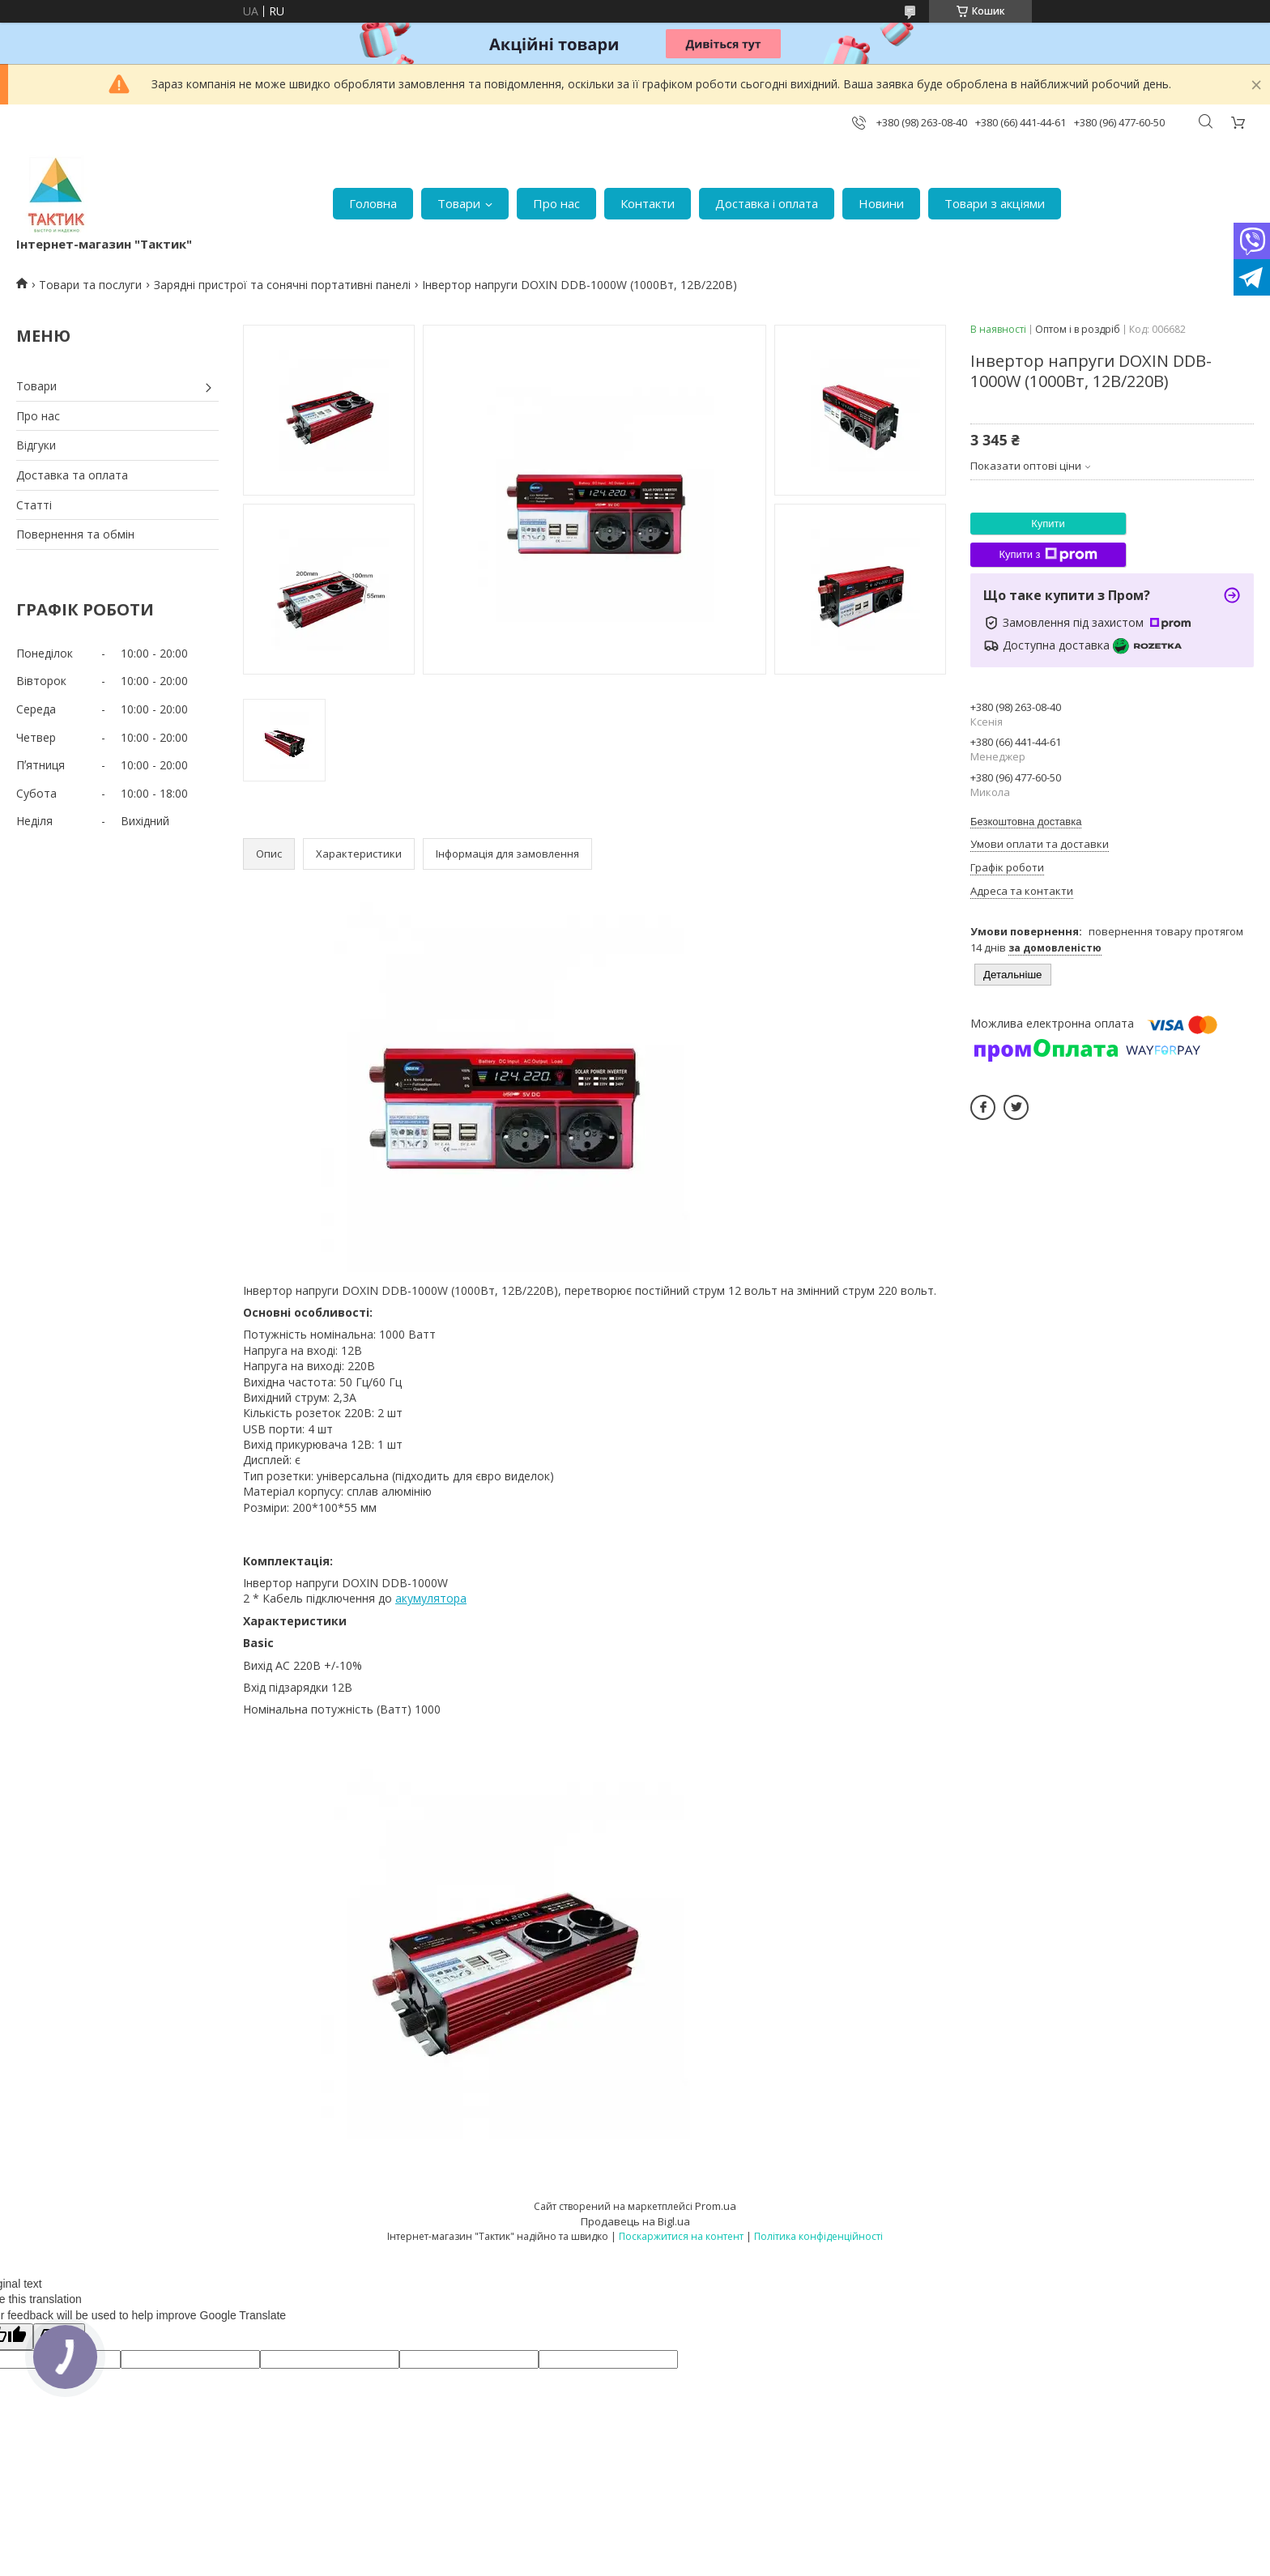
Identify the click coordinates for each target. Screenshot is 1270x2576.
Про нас (556, 203)
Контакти (647, 203)
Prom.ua (715, 2206)
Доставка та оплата (72, 475)
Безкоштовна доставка (1025, 821)
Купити (1048, 523)
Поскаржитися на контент (681, 2236)
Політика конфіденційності (818, 2236)
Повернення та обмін (75, 534)
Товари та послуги (90, 284)
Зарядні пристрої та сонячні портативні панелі (282, 284)
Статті (34, 505)
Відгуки (36, 445)
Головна (373, 203)
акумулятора (431, 1598)
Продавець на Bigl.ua (635, 2221)
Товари (458, 203)
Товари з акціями (994, 203)
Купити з (1048, 554)
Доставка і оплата (766, 203)
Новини (881, 203)
